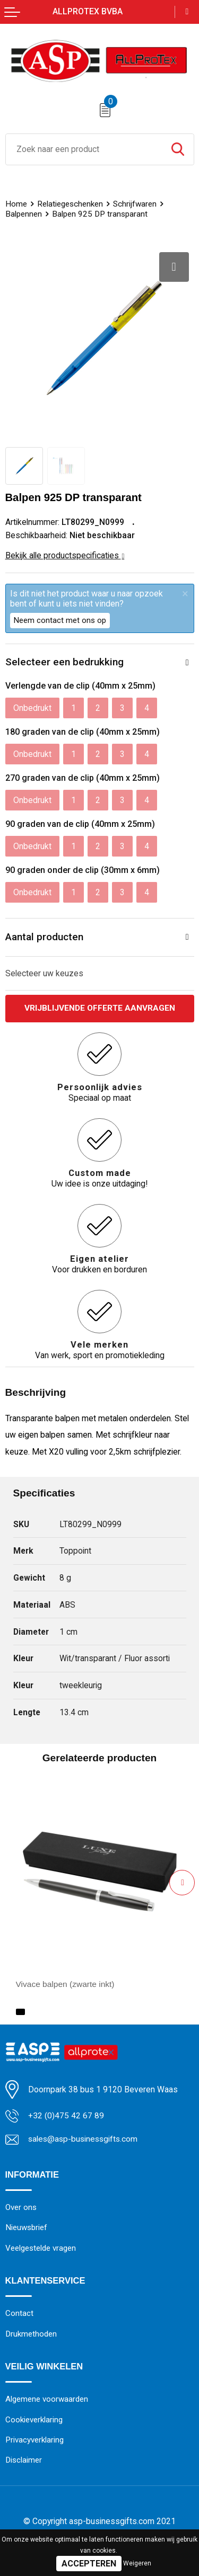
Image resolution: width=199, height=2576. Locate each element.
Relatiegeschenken (70, 204)
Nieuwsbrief (26, 2228)
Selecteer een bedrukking (64, 662)
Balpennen (23, 214)
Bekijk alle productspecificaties (65, 555)
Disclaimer (23, 2462)
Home (16, 204)
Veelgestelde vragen (40, 2248)
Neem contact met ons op (60, 620)
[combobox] (84, 149)
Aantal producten (44, 937)
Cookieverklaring (34, 2421)
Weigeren (137, 2563)
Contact (19, 2314)
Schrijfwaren (135, 204)
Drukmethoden (31, 2335)
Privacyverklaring (34, 2441)
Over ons (21, 2208)
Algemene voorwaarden (47, 2400)
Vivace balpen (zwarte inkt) (66, 1984)
